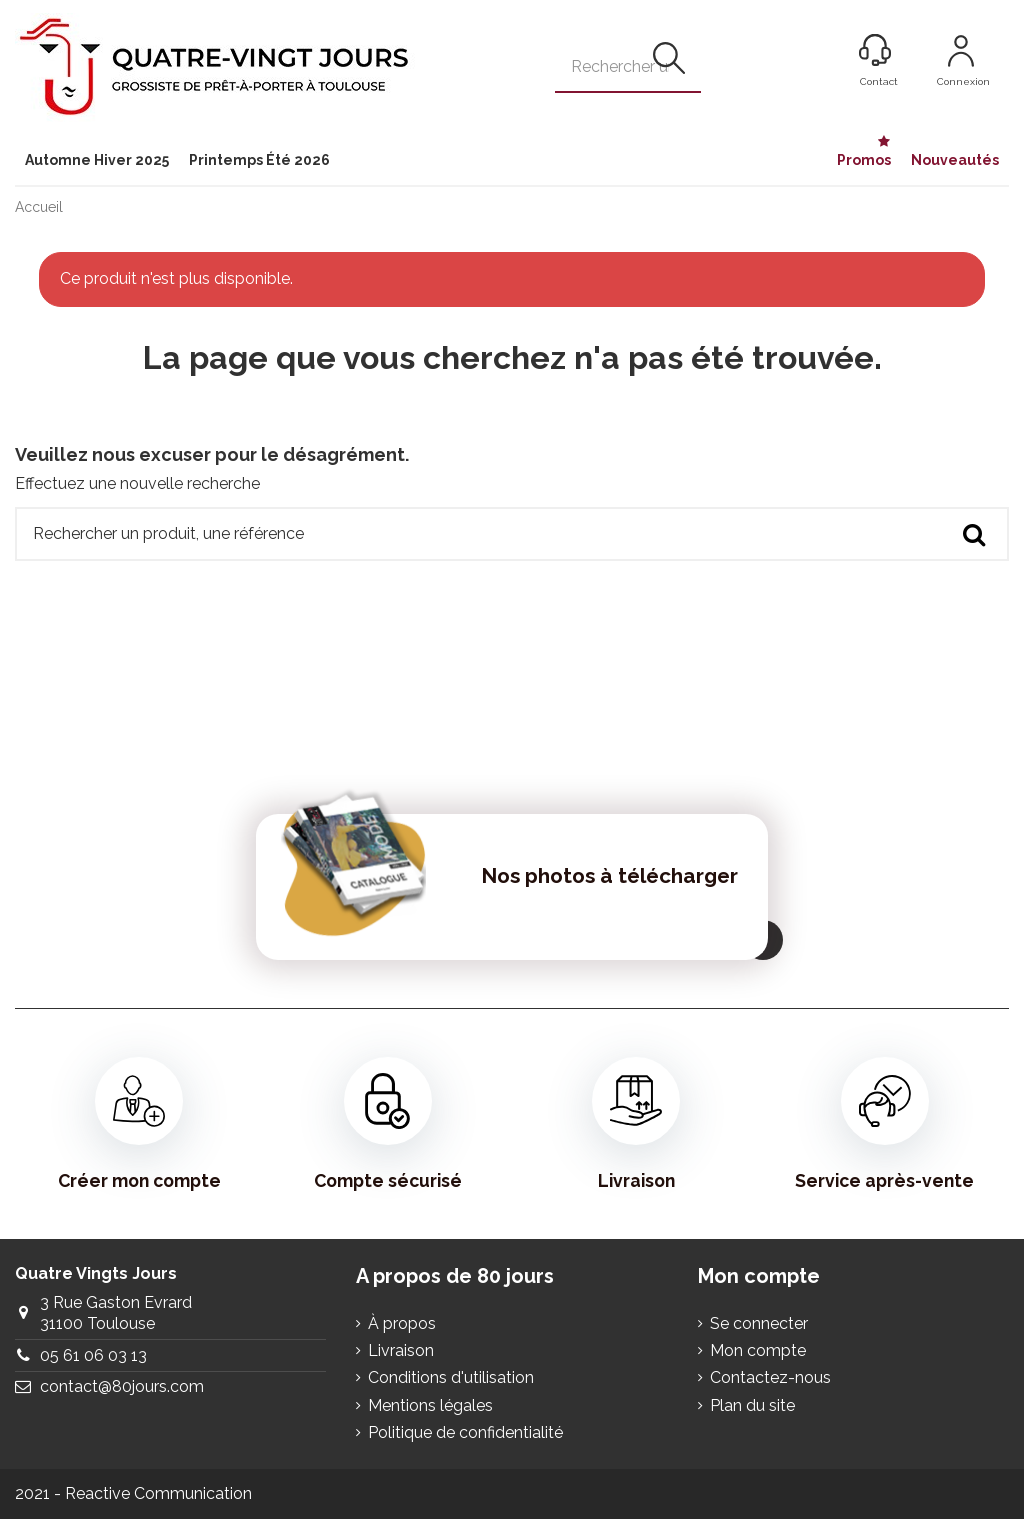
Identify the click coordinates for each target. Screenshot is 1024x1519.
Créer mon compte (139, 1124)
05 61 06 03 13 (93, 1355)
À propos (402, 1323)
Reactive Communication (158, 1493)
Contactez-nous (770, 1377)
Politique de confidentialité (465, 1432)
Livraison (636, 1124)
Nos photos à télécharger (609, 875)
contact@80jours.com (122, 1386)
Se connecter (759, 1323)
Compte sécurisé (388, 1124)
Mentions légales (430, 1405)
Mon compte (758, 1350)
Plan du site (752, 1405)
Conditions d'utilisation (451, 1377)
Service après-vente (884, 1124)
